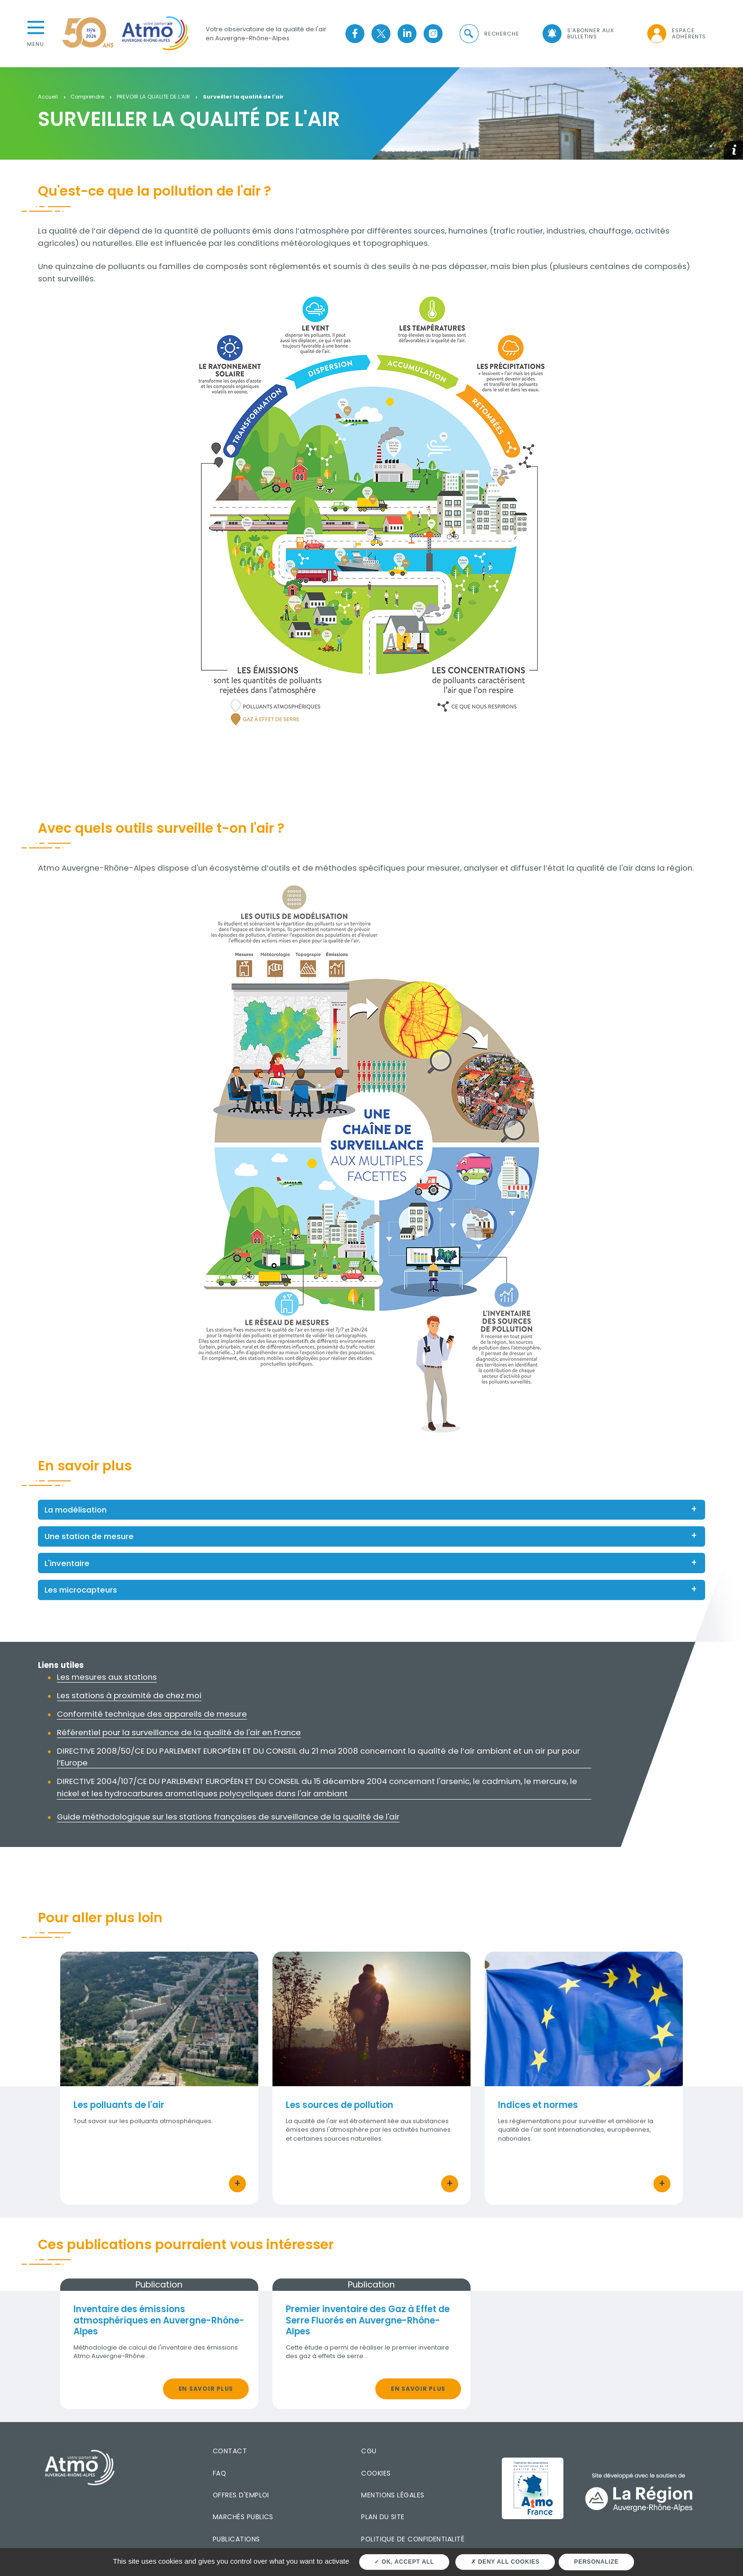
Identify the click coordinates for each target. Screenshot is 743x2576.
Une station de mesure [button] (89, 1536)
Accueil (48, 97)
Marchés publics (243, 2517)
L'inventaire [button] (67, 1562)
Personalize (596, 2561)
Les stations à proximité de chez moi (129, 1695)
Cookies (375, 2473)
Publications (236, 2539)
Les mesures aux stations (107, 1677)
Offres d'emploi (241, 2495)
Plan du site (383, 2517)
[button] (489, 34)
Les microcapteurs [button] (81, 1589)
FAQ (219, 2473)
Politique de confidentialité (412, 2539)
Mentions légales (392, 2495)
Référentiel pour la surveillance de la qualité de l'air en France (179, 1732)
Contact (230, 2451)
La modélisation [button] (76, 1509)
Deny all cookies (505, 2561)
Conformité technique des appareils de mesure (152, 1714)
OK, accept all (404, 2561)
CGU (368, 2451)
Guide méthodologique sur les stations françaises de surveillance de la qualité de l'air (228, 1816)
